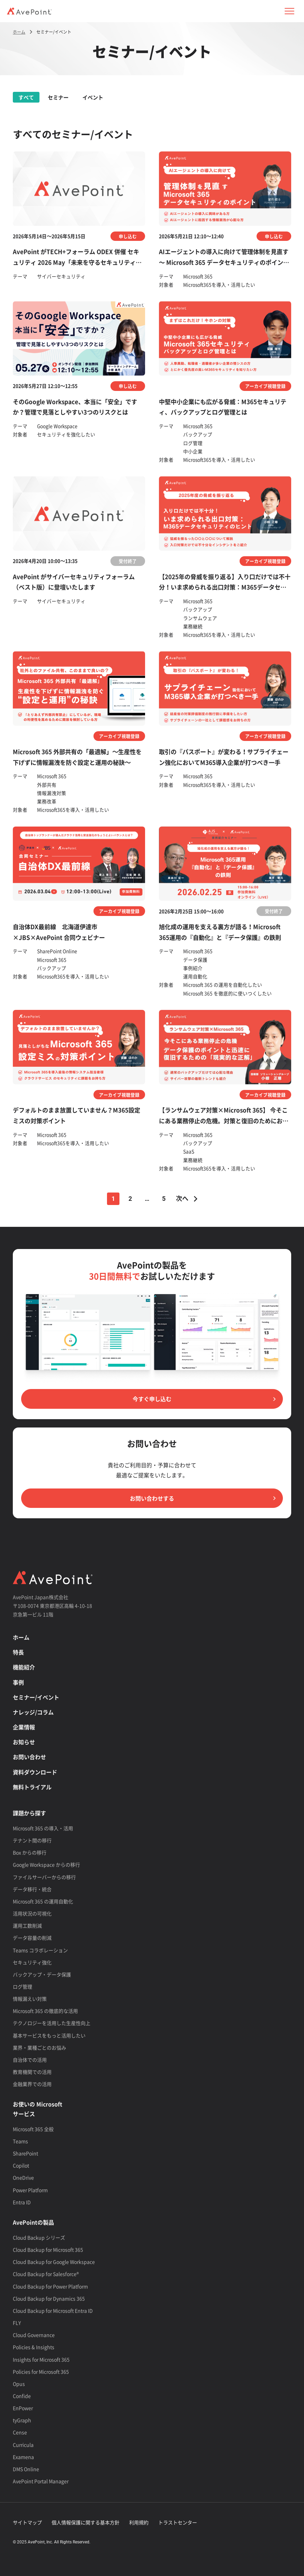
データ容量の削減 (32, 1937)
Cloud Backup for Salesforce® (46, 2273)
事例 (18, 1682)
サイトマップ (27, 2522)
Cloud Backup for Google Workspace (54, 2261)
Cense (20, 2432)
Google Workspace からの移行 (46, 1864)
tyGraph (22, 2420)
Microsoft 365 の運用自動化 (43, 1901)
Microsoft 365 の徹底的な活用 (45, 2010)
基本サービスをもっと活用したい (49, 2035)
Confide (22, 2395)
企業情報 (24, 1727)
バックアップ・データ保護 (42, 1974)
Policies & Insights (33, 2346)
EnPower (23, 2407)
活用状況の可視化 (32, 1913)
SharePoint (25, 2153)
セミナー (58, 97)
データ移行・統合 (32, 1889)
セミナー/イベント (36, 1697)
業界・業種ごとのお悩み (39, 2047)
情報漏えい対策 (30, 1998)
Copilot (21, 2165)
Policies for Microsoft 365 (41, 2371)
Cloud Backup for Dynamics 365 (49, 2298)
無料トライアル (32, 1787)
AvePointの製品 (33, 2222)
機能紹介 (24, 1667)
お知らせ (24, 1742)
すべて (26, 97)
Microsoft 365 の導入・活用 (43, 1828)
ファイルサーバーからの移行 (44, 1877)
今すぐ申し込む (152, 1399)
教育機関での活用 (32, 2071)
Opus (19, 2383)
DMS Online (26, 2468)
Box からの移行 (29, 1852)
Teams (20, 2141)
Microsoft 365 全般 (33, 2128)
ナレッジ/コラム (33, 1712)
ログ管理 (22, 1986)
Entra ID (22, 2202)
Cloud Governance (34, 2334)
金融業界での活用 (32, 2083)
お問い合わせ (29, 1757)
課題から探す (29, 1813)
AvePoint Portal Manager (41, 2481)
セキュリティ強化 (32, 1962)
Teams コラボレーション (40, 1950)
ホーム (21, 1637)
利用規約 (139, 2522)
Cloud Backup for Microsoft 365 (48, 2249)
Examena (23, 2456)
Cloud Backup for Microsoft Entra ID (53, 2310)
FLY (17, 2322)
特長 (18, 1652)
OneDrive (23, 2177)
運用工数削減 (27, 1925)
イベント (92, 97)
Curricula (23, 2444)
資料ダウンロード (35, 1772)
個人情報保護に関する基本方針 (85, 2522)
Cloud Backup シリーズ (39, 2237)
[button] (289, 11)
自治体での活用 (30, 2059)
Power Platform (30, 2189)
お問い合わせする (152, 1498)
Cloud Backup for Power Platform (50, 2286)
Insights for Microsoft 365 (41, 2359)
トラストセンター (177, 2522)
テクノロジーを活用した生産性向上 (51, 2022)
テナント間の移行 (32, 1840)
